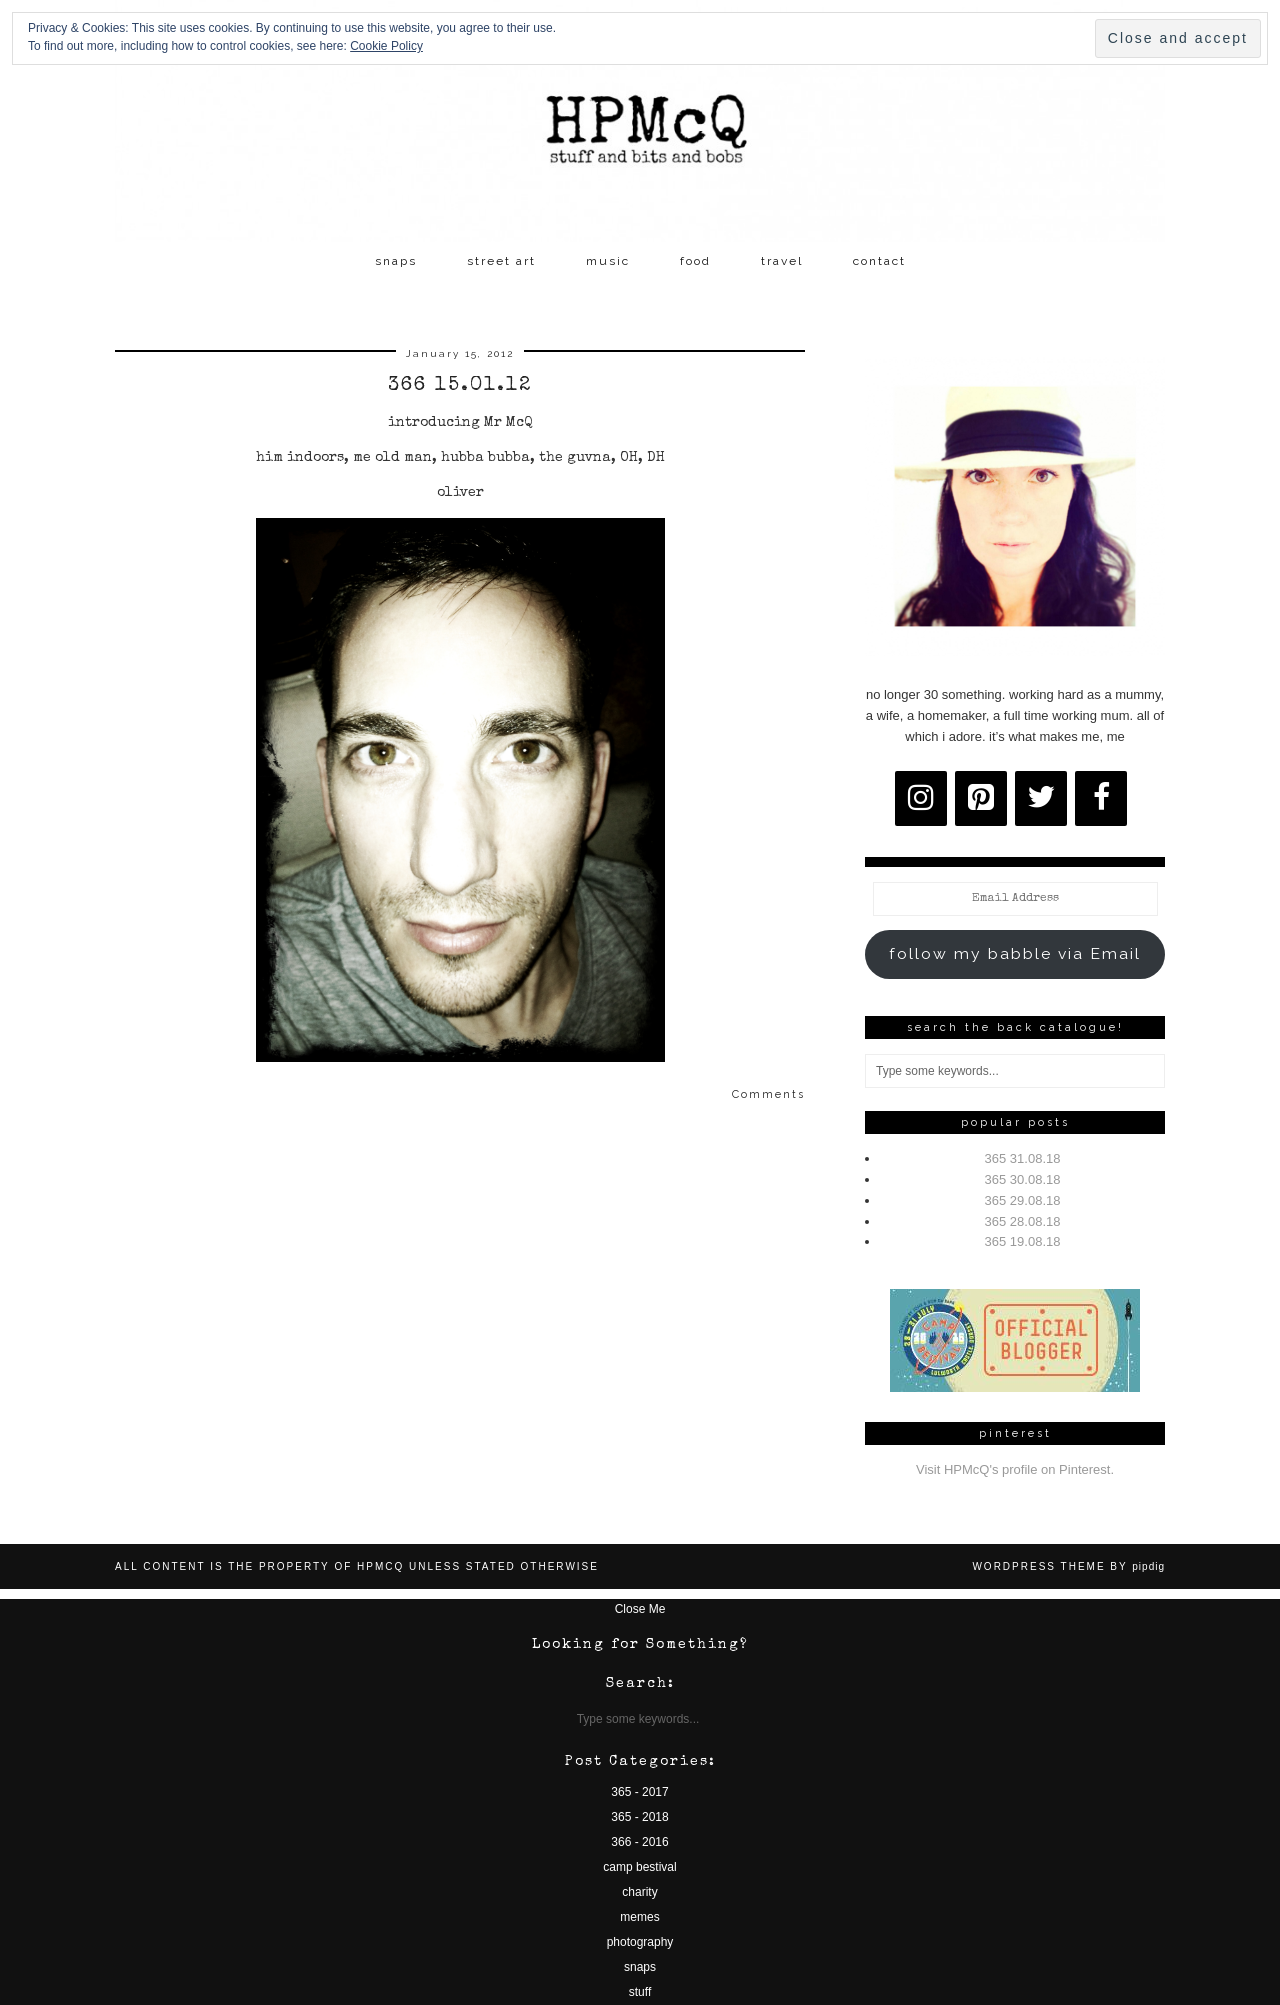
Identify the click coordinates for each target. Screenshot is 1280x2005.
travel (782, 261)
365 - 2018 (639, 1817)
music (608, 261)
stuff (640, 1992)
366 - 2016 (639, 1842)
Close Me (640, 1609)
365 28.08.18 (1023, 1221)
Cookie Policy (386, 46)
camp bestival (639, 1867)
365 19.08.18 (1023, 1241)
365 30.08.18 (1023, 1179)
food (695, 261)
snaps (396, 261)
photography (640, 1942)
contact (879, 261)
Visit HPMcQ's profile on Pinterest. (1015, 1469)
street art (501, 261)
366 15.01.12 (460, 386)
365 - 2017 (639, 1792)
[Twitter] (1041, 798)
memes (639, 1917)
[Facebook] (1101, 798)
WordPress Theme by (1068, 1566)
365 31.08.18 (1023, 1158)
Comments (768, 1094)
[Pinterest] (981, 798)
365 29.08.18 (1023, 1200)
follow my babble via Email (1015, 953)
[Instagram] (921, 798)
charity (639, 1892)
